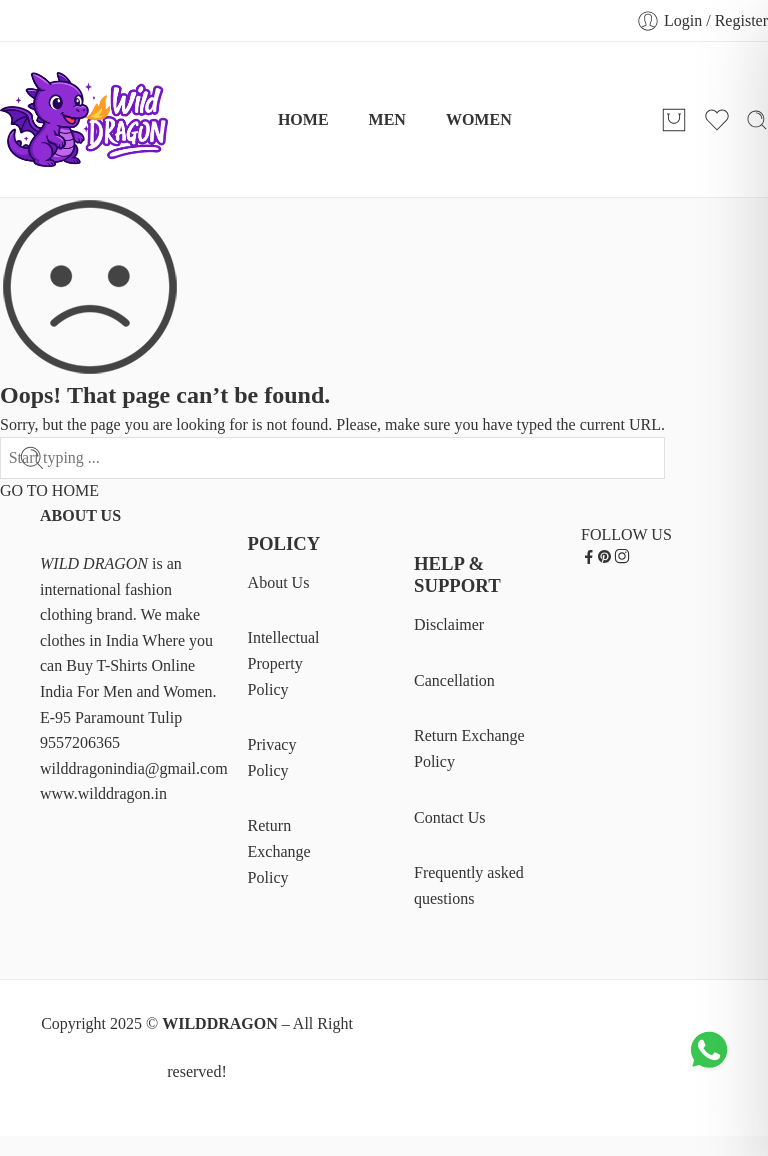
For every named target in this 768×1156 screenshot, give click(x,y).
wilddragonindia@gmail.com (134, 768)
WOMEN (479, 119)
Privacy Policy (272, 757)
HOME (303, 119)
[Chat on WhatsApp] (709, 1070)
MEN (387, 119)
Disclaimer (449, 624)
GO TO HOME (49, 490)
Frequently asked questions (469, 885)
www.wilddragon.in (103, 793)
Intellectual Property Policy (284, 663)
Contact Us (450, 817)
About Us (279, 582)
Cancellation (454, 680)
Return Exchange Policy (279, 851)
